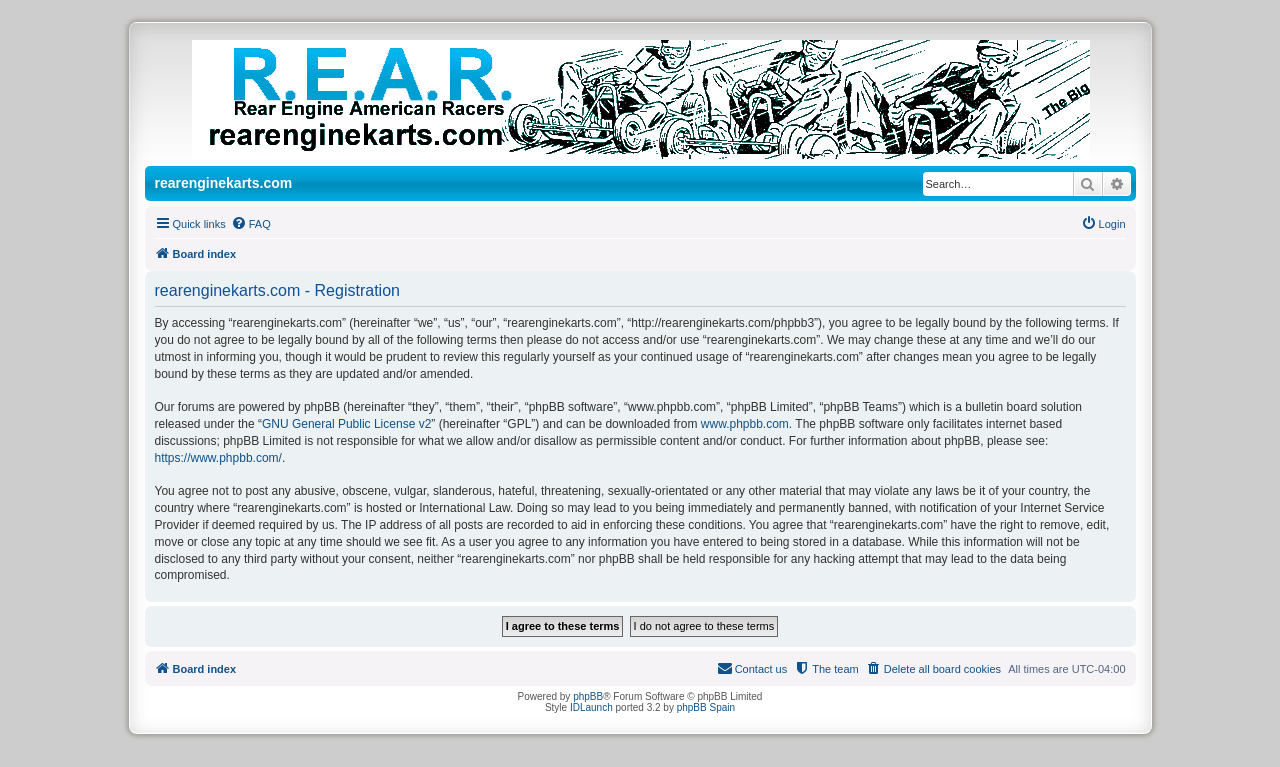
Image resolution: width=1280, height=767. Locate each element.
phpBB (588, 696)
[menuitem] (251, 224)
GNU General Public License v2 (346, 424)
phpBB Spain (706, 707)
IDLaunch (591, 707)
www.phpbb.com (745, 424)
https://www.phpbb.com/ (218, 458)
